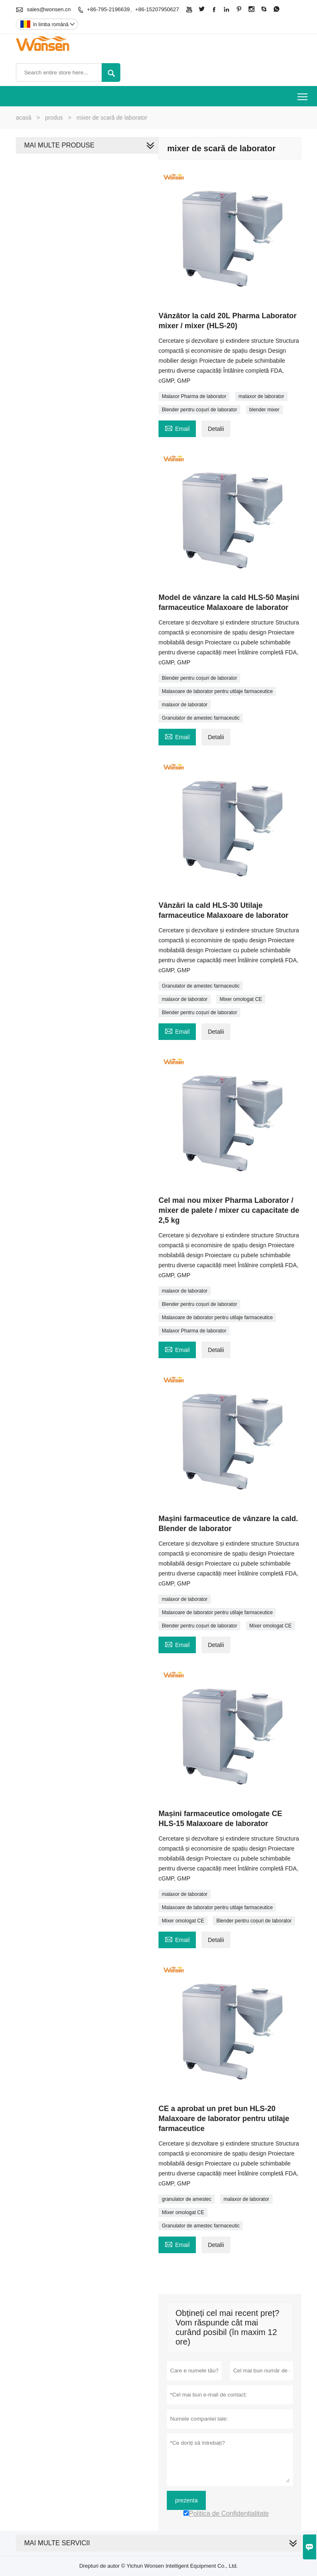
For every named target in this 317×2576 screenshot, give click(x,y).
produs (54, 117)
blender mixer (264, 410)
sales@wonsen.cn (49, 9)
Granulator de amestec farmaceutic (200, 718)
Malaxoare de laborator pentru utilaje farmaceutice (217, 691)
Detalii (216, 428)
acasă (23, 117)
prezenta (186, 2500)
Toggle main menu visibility (303, 93)
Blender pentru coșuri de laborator (199, 410)
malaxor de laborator (261, 396)
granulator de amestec (186, 2199)
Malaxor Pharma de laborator (194, 396)
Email (177, 427)
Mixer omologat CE (240, 999)
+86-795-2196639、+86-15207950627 (133, 9)
